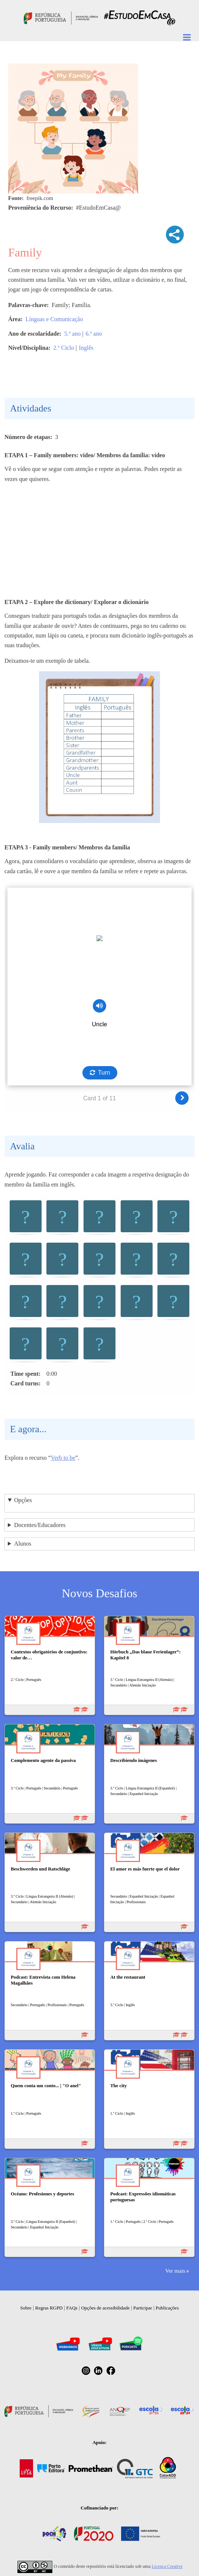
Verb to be (63, 1458)
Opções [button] (23, 1500)
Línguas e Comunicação (54, 319)
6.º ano (93, 333)
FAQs (72, 2308)
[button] (25, 1217)
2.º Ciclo (63, 348)
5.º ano (72, 333)
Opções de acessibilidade (105, 2308)
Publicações (167, 2308)
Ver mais (175, 2270)
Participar (142, 2308)
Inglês (86, 348)
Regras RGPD (49, 2308)
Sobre (26, 2308)
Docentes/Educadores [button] (40, 1525)
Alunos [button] (22, 1543)
